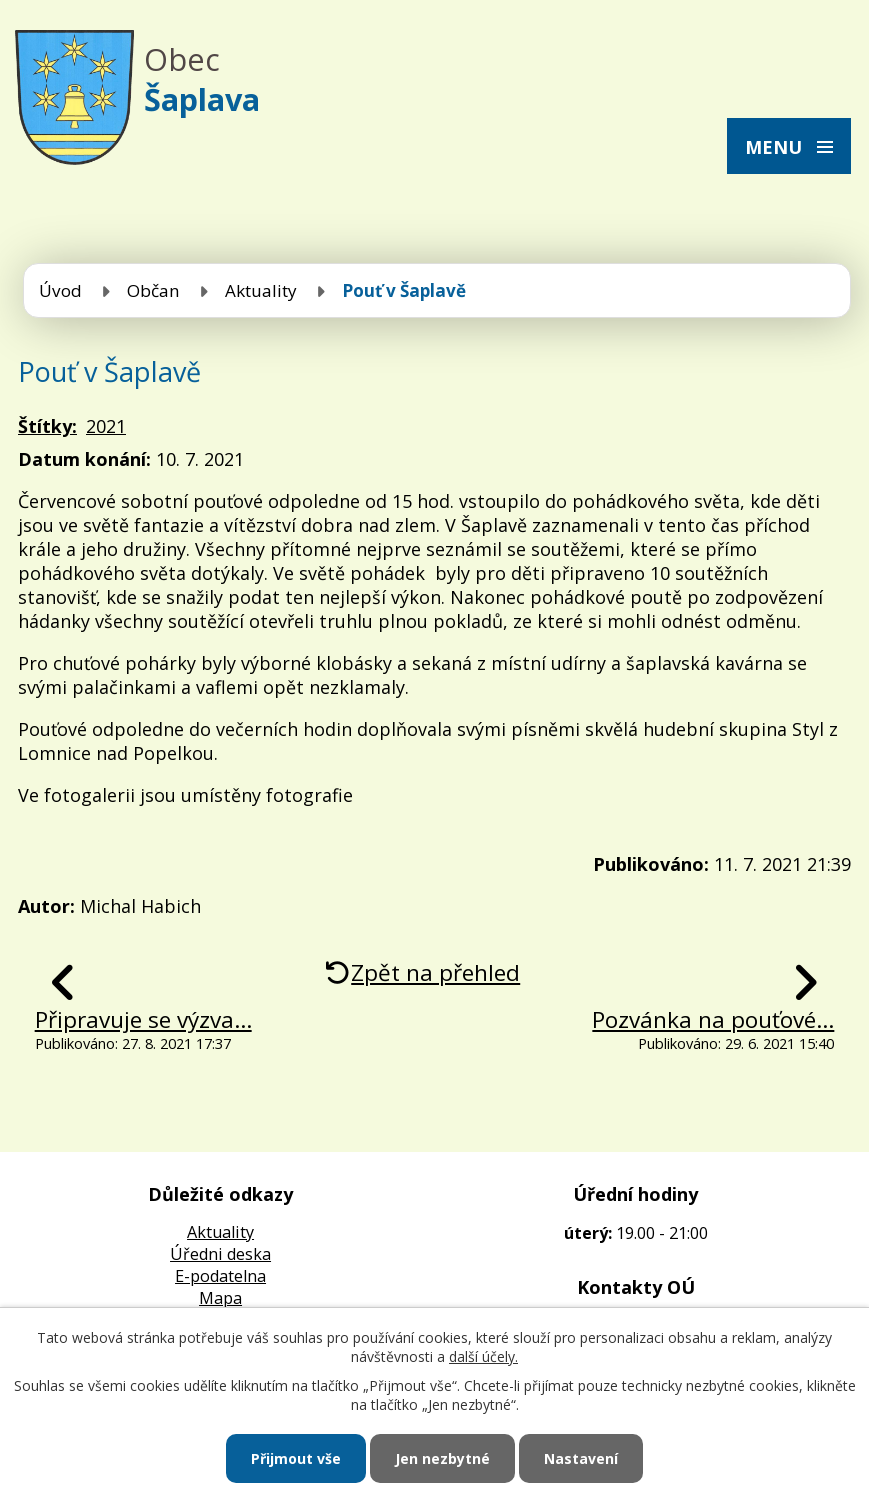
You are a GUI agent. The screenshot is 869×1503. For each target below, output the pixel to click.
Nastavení (581, 1458)
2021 (106, 426)
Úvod (60, 290)
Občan (153, 290)
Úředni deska (220, 1254)
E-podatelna (220, 1276)
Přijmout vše (296, 1458)
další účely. (483, 1356)
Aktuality (261, 290)
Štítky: (47, 426)
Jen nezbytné (442, 1458)
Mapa (220, 1298)
